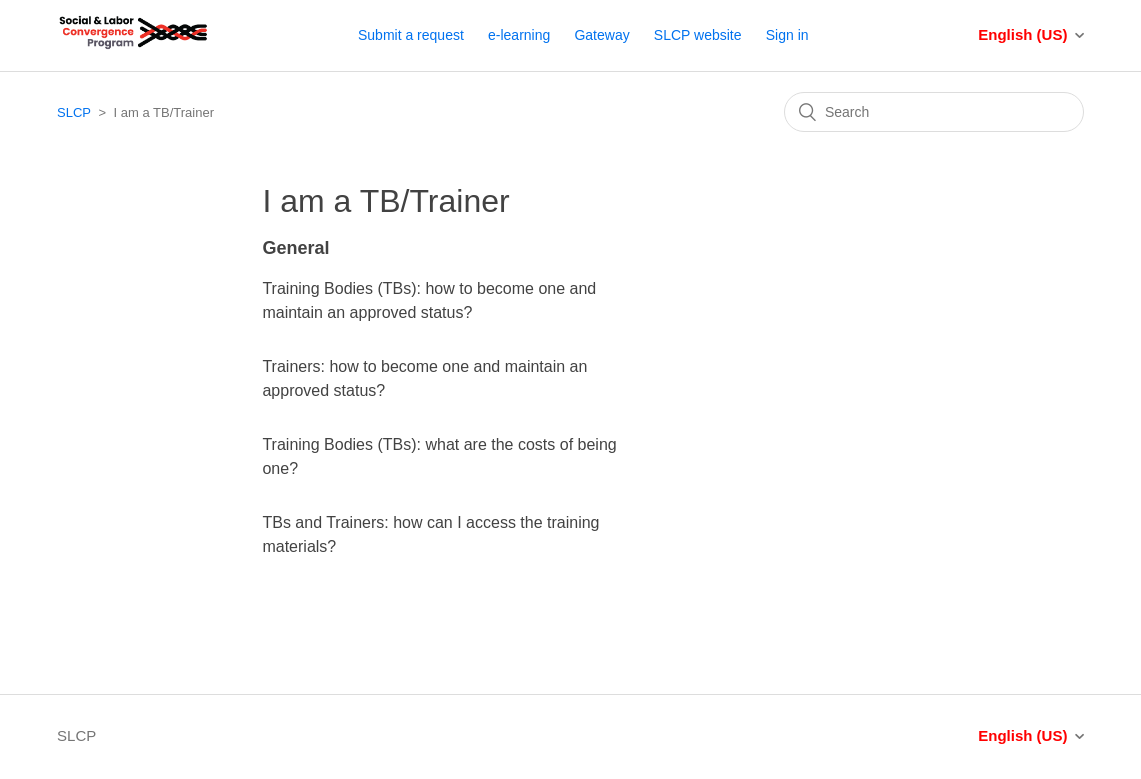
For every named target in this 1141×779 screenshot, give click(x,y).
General (295, 248)
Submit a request (411, 35)
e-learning (519, 35)
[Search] (934, 112)
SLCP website (698, 35)
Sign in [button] (787, 35)
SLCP (74, 112)
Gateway (601, 35)
